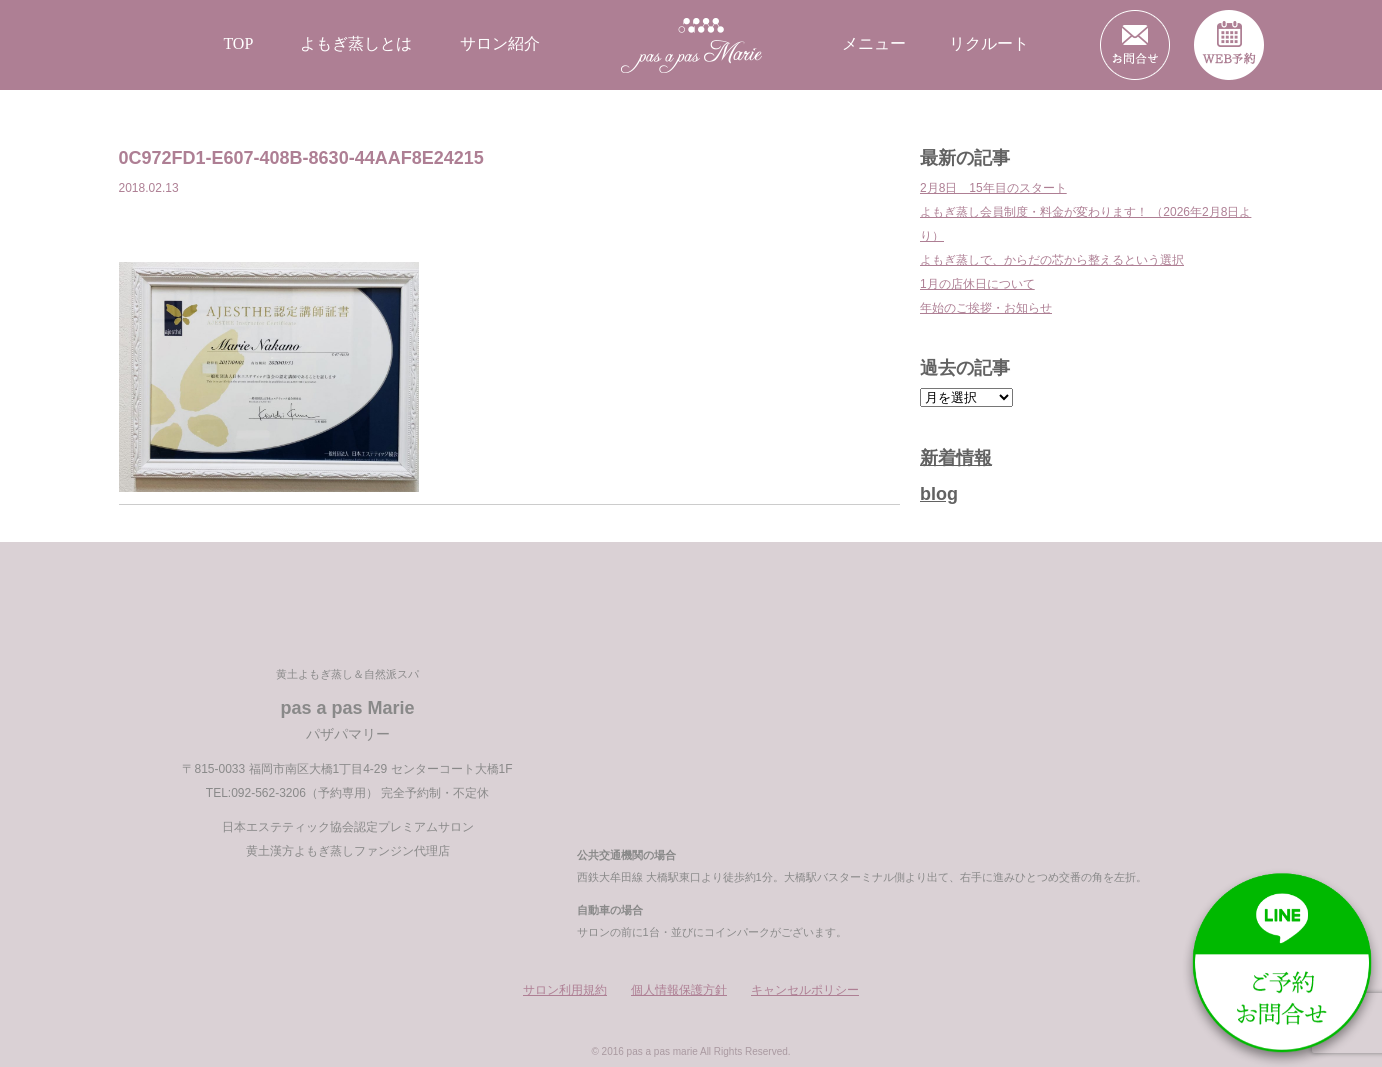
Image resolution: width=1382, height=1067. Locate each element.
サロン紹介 (500, 43)
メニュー (874, 43)
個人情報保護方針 (679, 990)
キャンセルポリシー (805, 990)
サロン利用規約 (565, 990)
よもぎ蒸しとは (356, 43)
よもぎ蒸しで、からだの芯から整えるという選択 (1052, 260)
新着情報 (956, 458)
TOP (238, 43)
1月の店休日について (977, 284)
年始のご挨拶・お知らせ (986, 308)
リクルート (989, 43)
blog (939, 494)
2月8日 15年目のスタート (993, 188)
